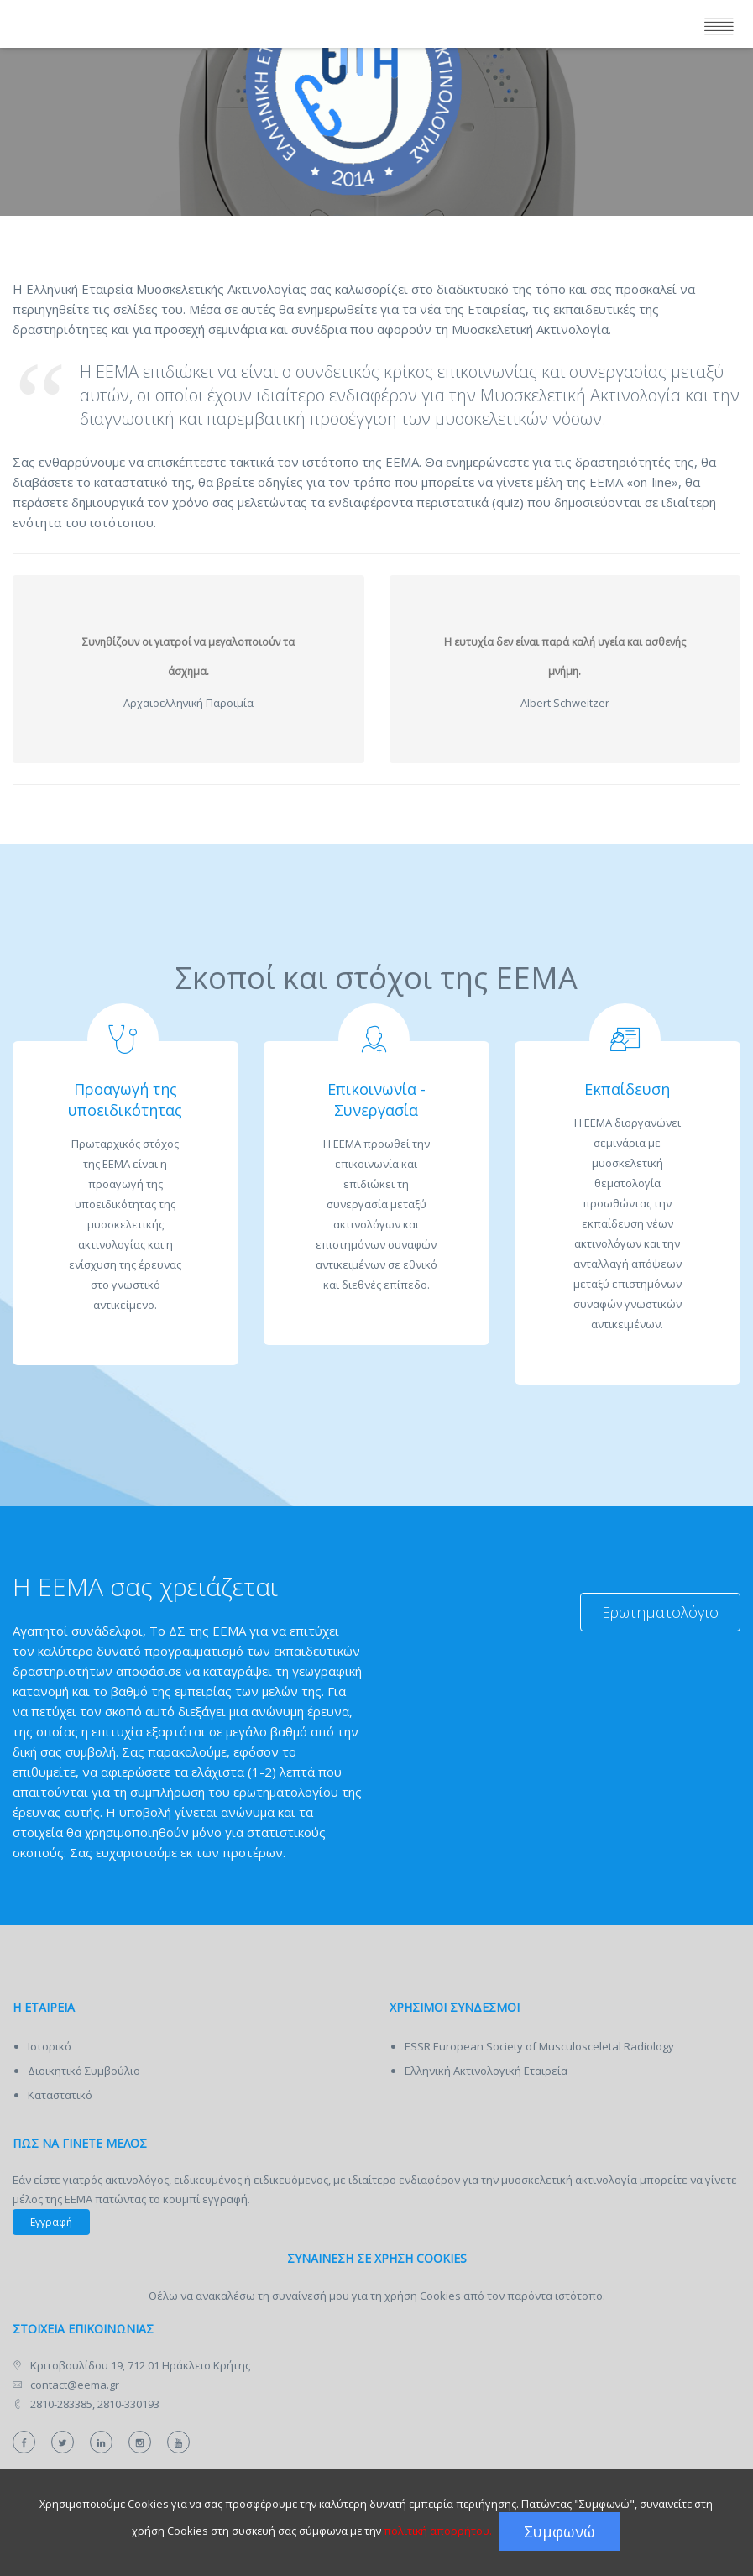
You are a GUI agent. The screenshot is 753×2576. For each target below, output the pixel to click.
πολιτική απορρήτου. (438, 2530)
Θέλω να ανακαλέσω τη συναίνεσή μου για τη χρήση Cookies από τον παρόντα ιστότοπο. (377, 2295)
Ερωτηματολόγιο (660, 1612)
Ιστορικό (49, 2046)
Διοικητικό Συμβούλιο (84, 2070)
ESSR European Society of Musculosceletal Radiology (539, 2046)
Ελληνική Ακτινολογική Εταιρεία (486, 2070)
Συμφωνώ (559, 2531)
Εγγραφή (51, 2222)
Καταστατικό (60, 2094)
